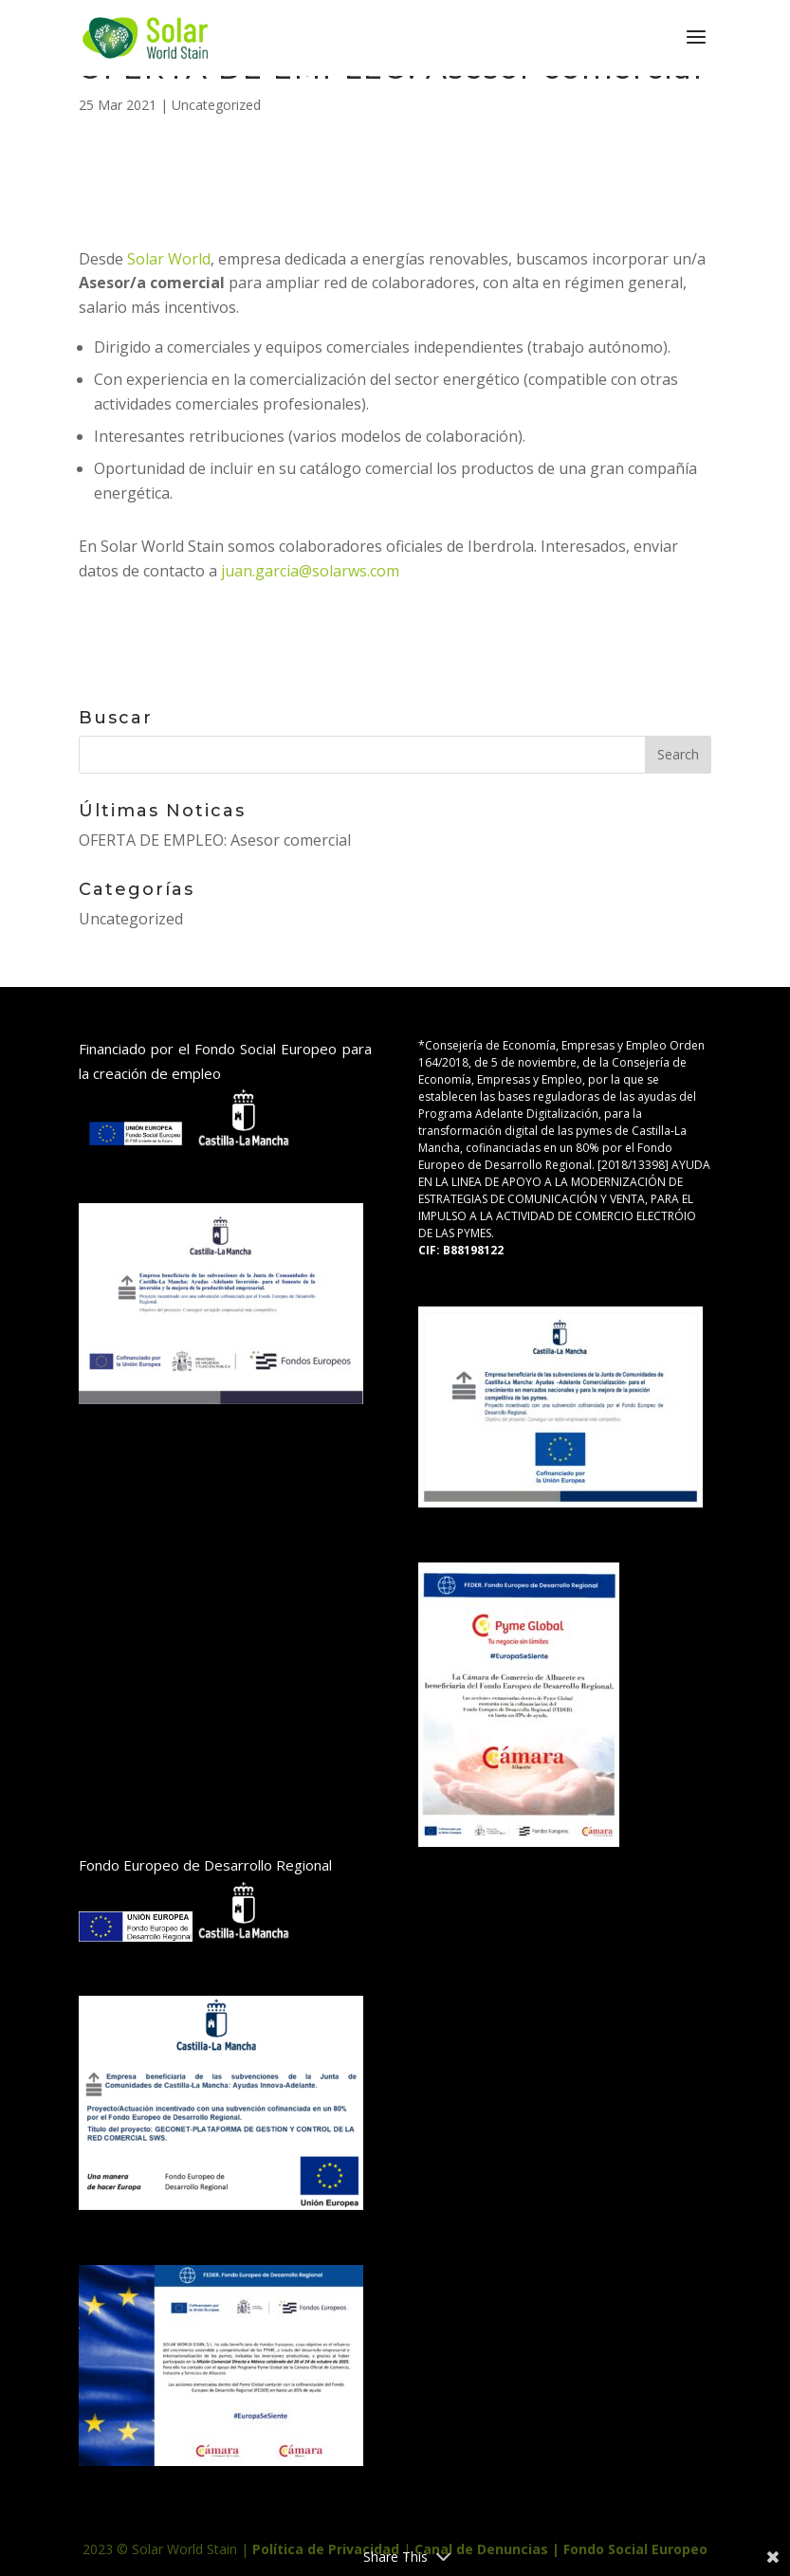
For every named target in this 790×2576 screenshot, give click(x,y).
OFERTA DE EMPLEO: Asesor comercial (215, 840)
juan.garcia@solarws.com (310, 570)
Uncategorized (216, 105)
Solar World (169, 258)
